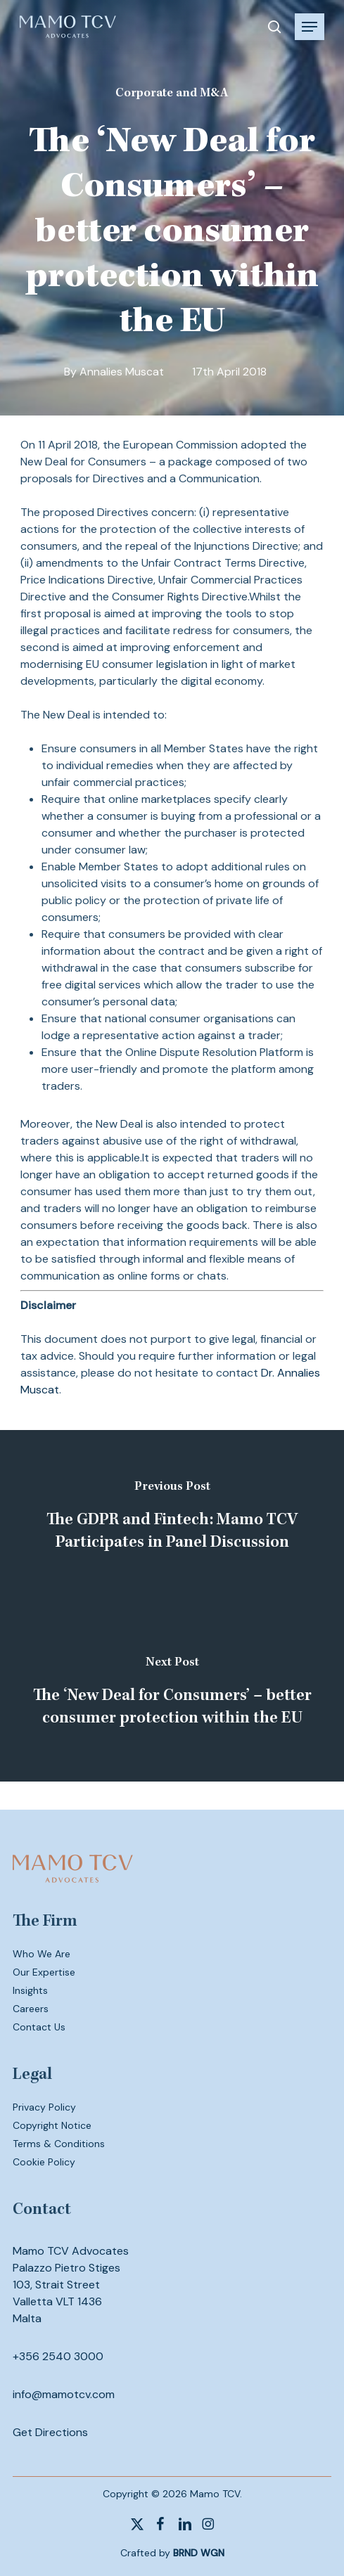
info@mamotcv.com (64, 2394)
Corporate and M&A (171, 93)
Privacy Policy (44, 2107)
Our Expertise (44, 1972)
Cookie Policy (44, 2162)
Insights (30, 1990)
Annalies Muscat (121, 371)
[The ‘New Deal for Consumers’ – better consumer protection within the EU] (172, 1694)
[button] (309, 27)
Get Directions (50, 2432)
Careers (31, 2008)
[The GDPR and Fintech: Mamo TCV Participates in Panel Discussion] (172, 1518)
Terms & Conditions (59, 2143)
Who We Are (41, 1953)
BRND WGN (198, 2552)
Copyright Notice (52, 2125)
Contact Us (39, 2027)
